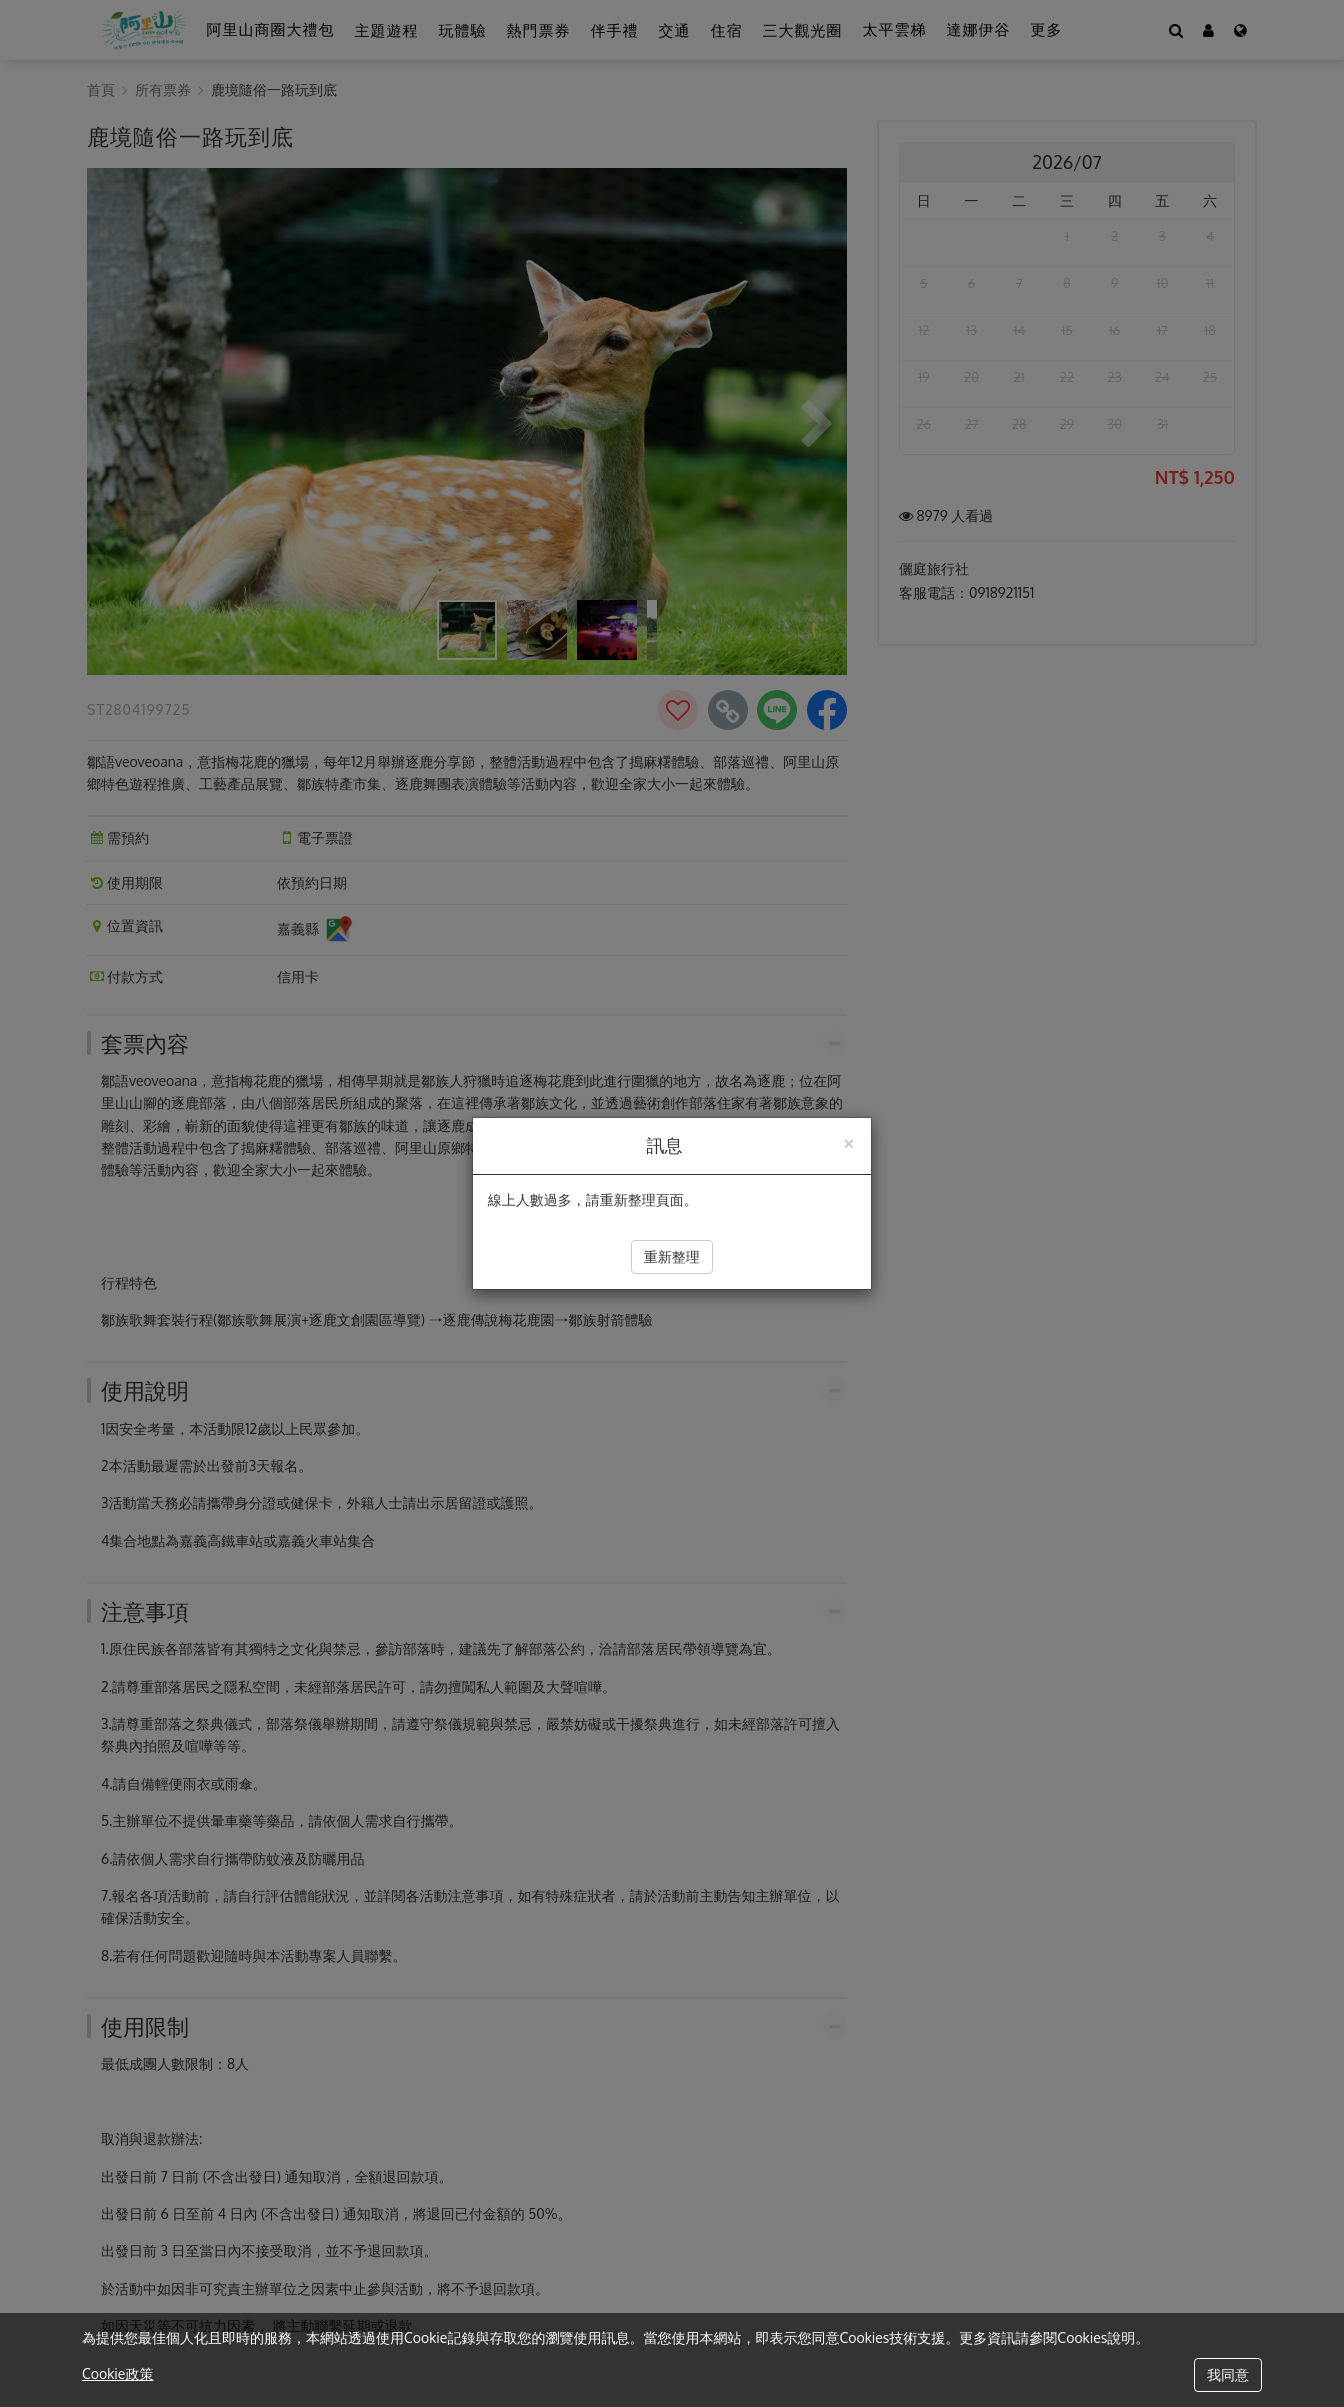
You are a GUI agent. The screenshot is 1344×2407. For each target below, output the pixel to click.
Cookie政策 (117, 2373)
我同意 (1228, 2374)
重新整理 (672, 1256)
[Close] (848, 1141)
